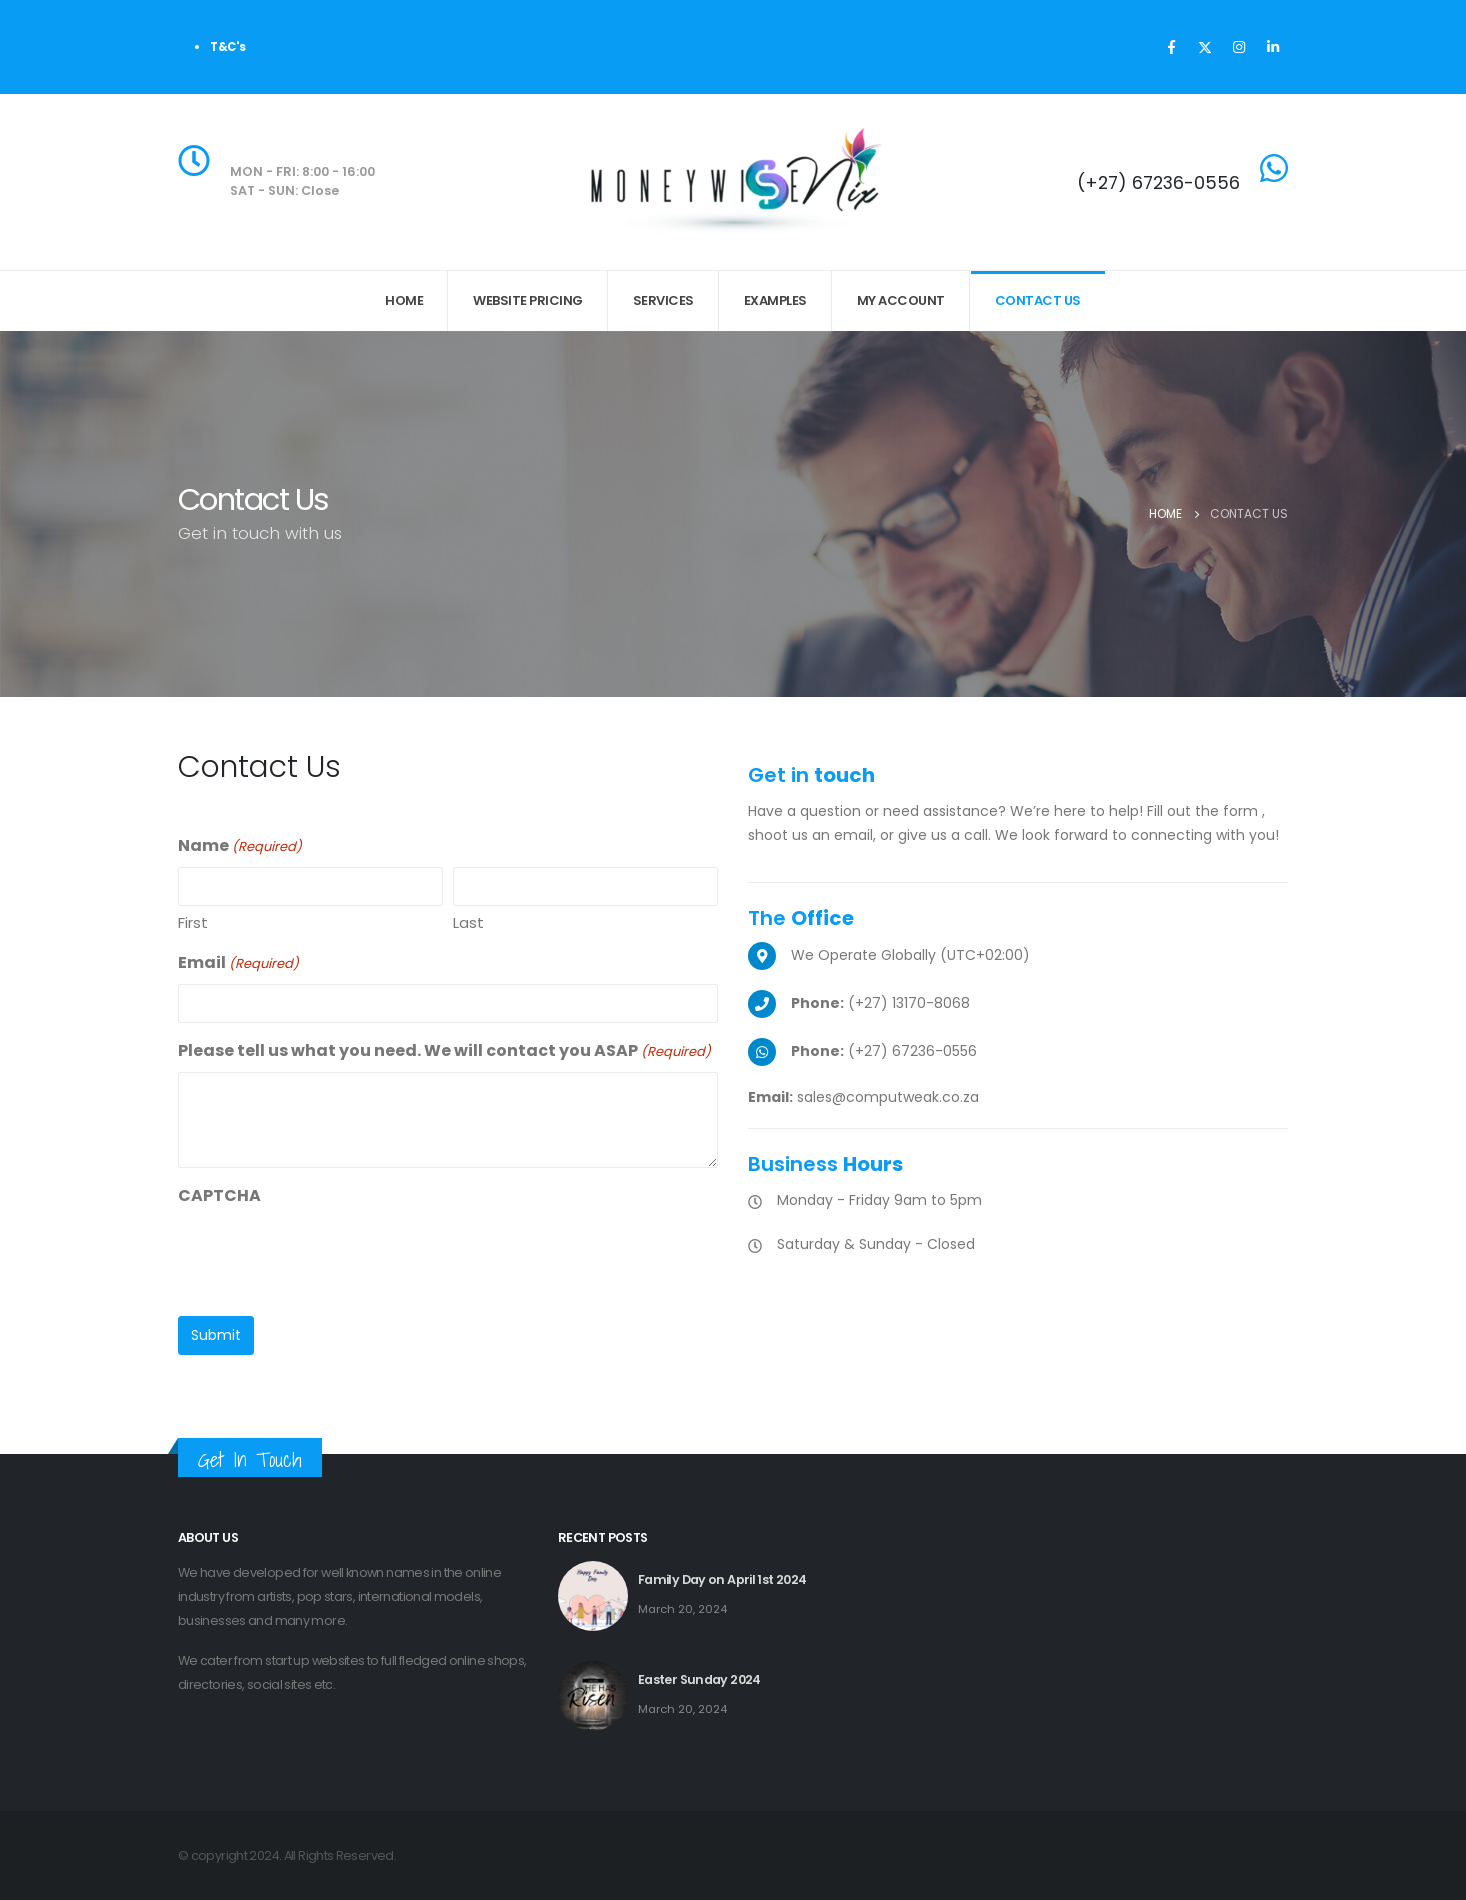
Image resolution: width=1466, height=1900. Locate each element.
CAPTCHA (219, 1195)
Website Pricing (528, 300)
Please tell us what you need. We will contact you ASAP (444, 1051)
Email (238, 963)
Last (468, 922)
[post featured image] (593, 1596)
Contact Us (1038, 300)
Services (663, 300)
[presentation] (330, 1255)
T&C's (228, 47)
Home (404, 300)
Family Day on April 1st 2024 (722, 1579)
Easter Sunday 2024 (699, 1679)
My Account (901, 300)
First (193, 922)
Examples (775, 300)
